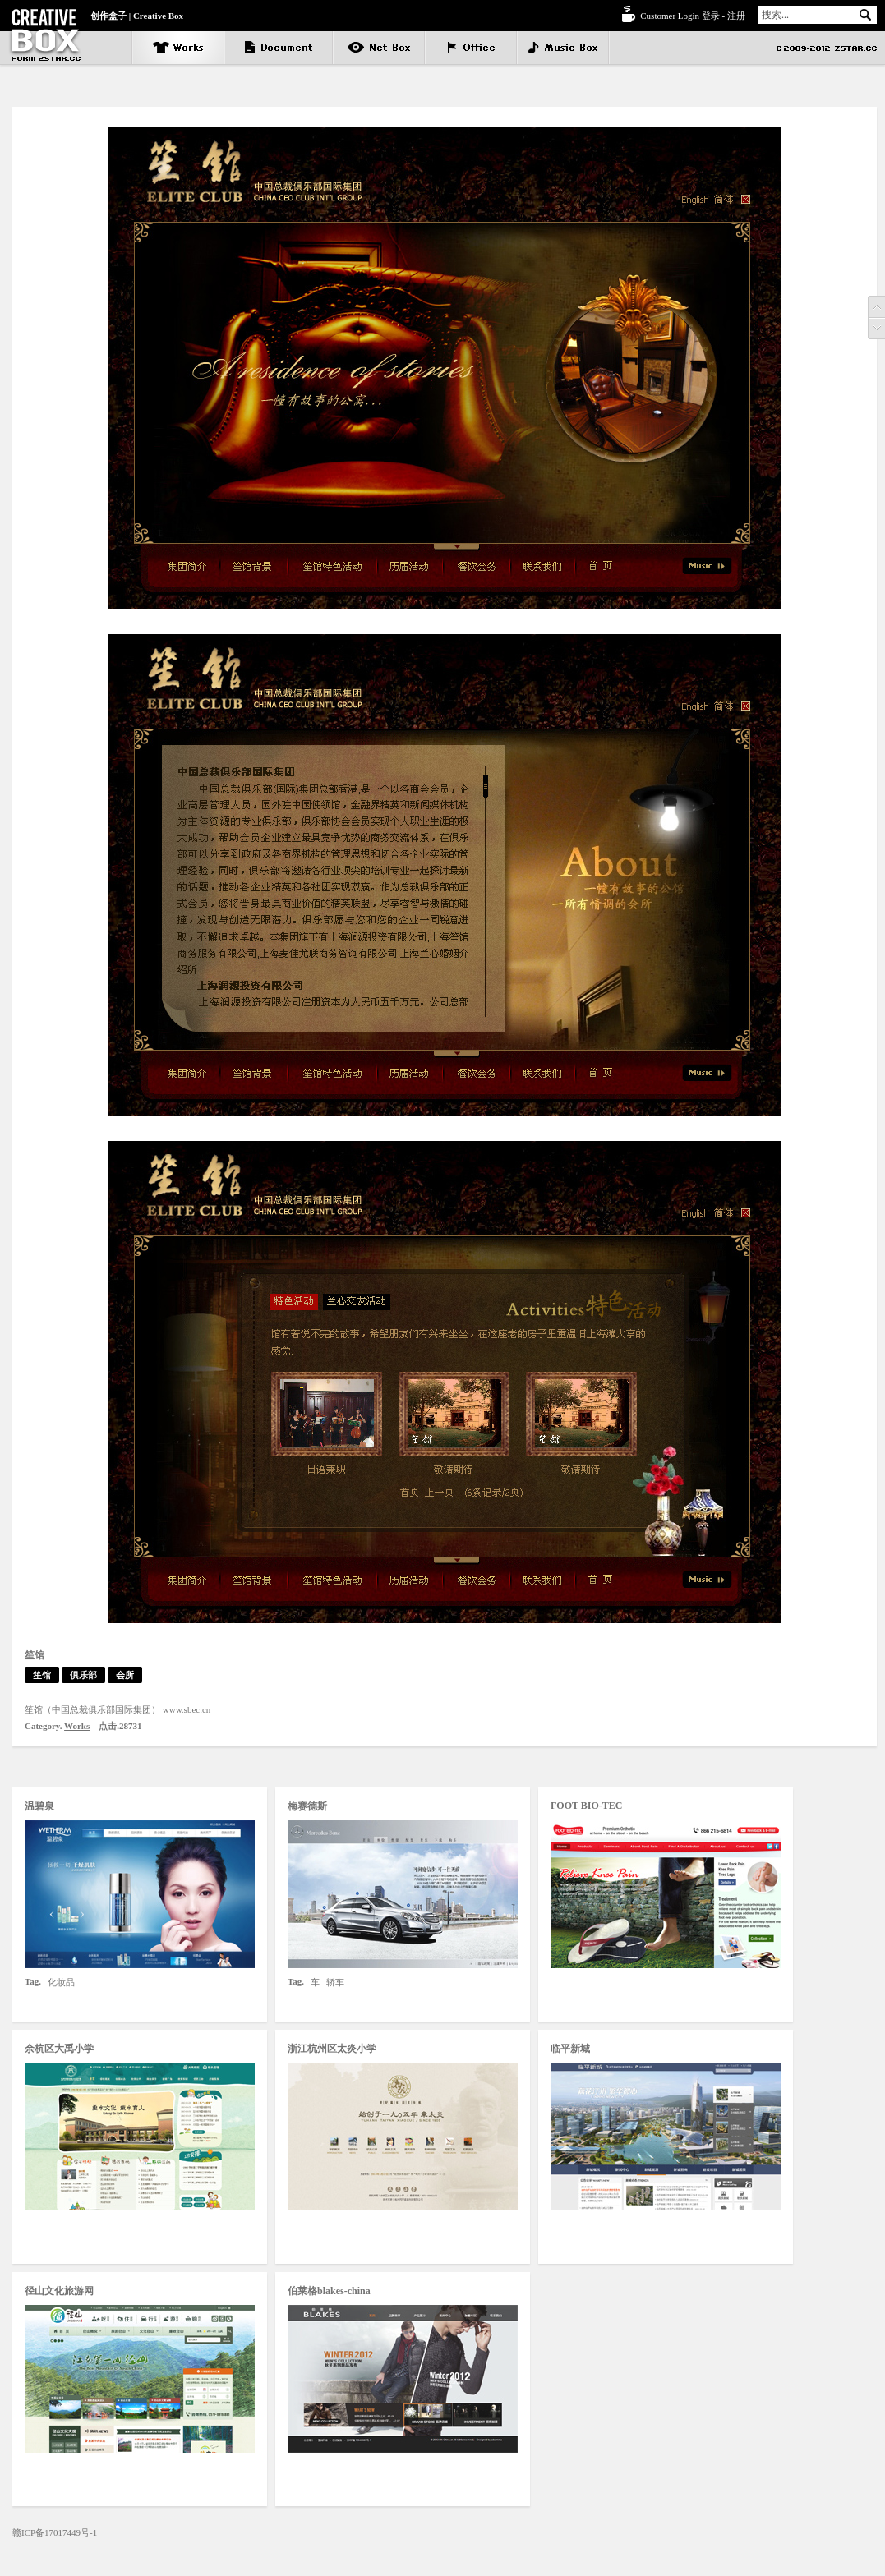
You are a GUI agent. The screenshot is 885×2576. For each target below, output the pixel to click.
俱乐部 (83, 1675)
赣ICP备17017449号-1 (54, 2532)
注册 (736, 16)
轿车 (335, 1982)
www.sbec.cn (187, 1709)
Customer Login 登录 (680, 16)
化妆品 (61, 1982)
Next (876, 329)
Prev (876, 307)
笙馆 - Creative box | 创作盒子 (45, 35)
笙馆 (42, 1675)
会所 (125, 1675)
